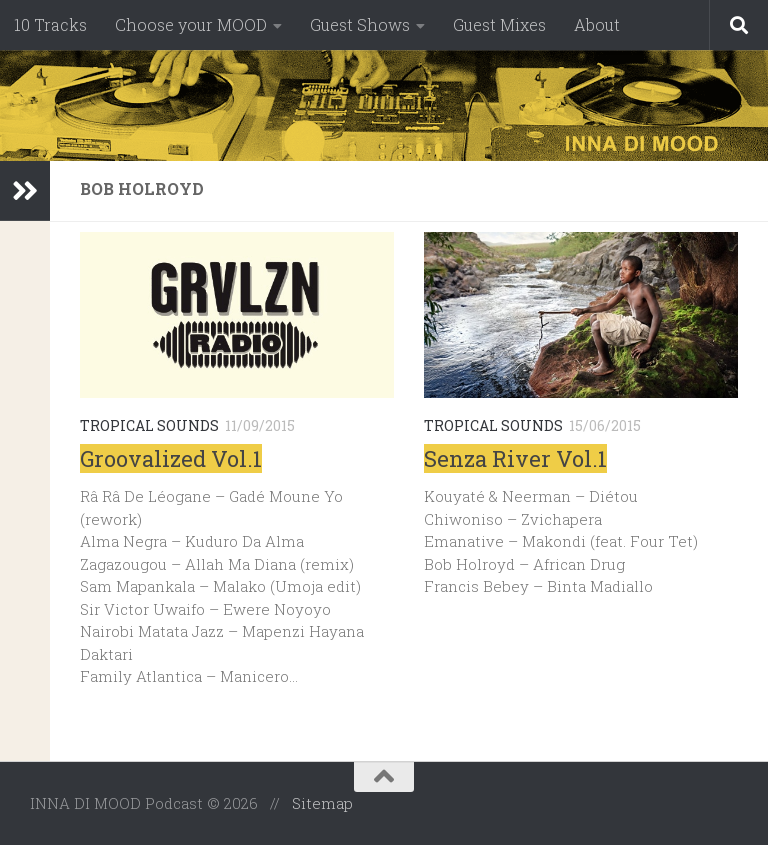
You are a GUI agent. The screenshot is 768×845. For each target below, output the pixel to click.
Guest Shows (360, 24)
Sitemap (322, 803)
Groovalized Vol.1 (171, 458)
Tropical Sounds (149, 425)
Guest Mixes (499, 24)
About (597, 24)
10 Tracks (50, 24)
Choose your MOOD (191, 24)
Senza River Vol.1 (515, 458)
